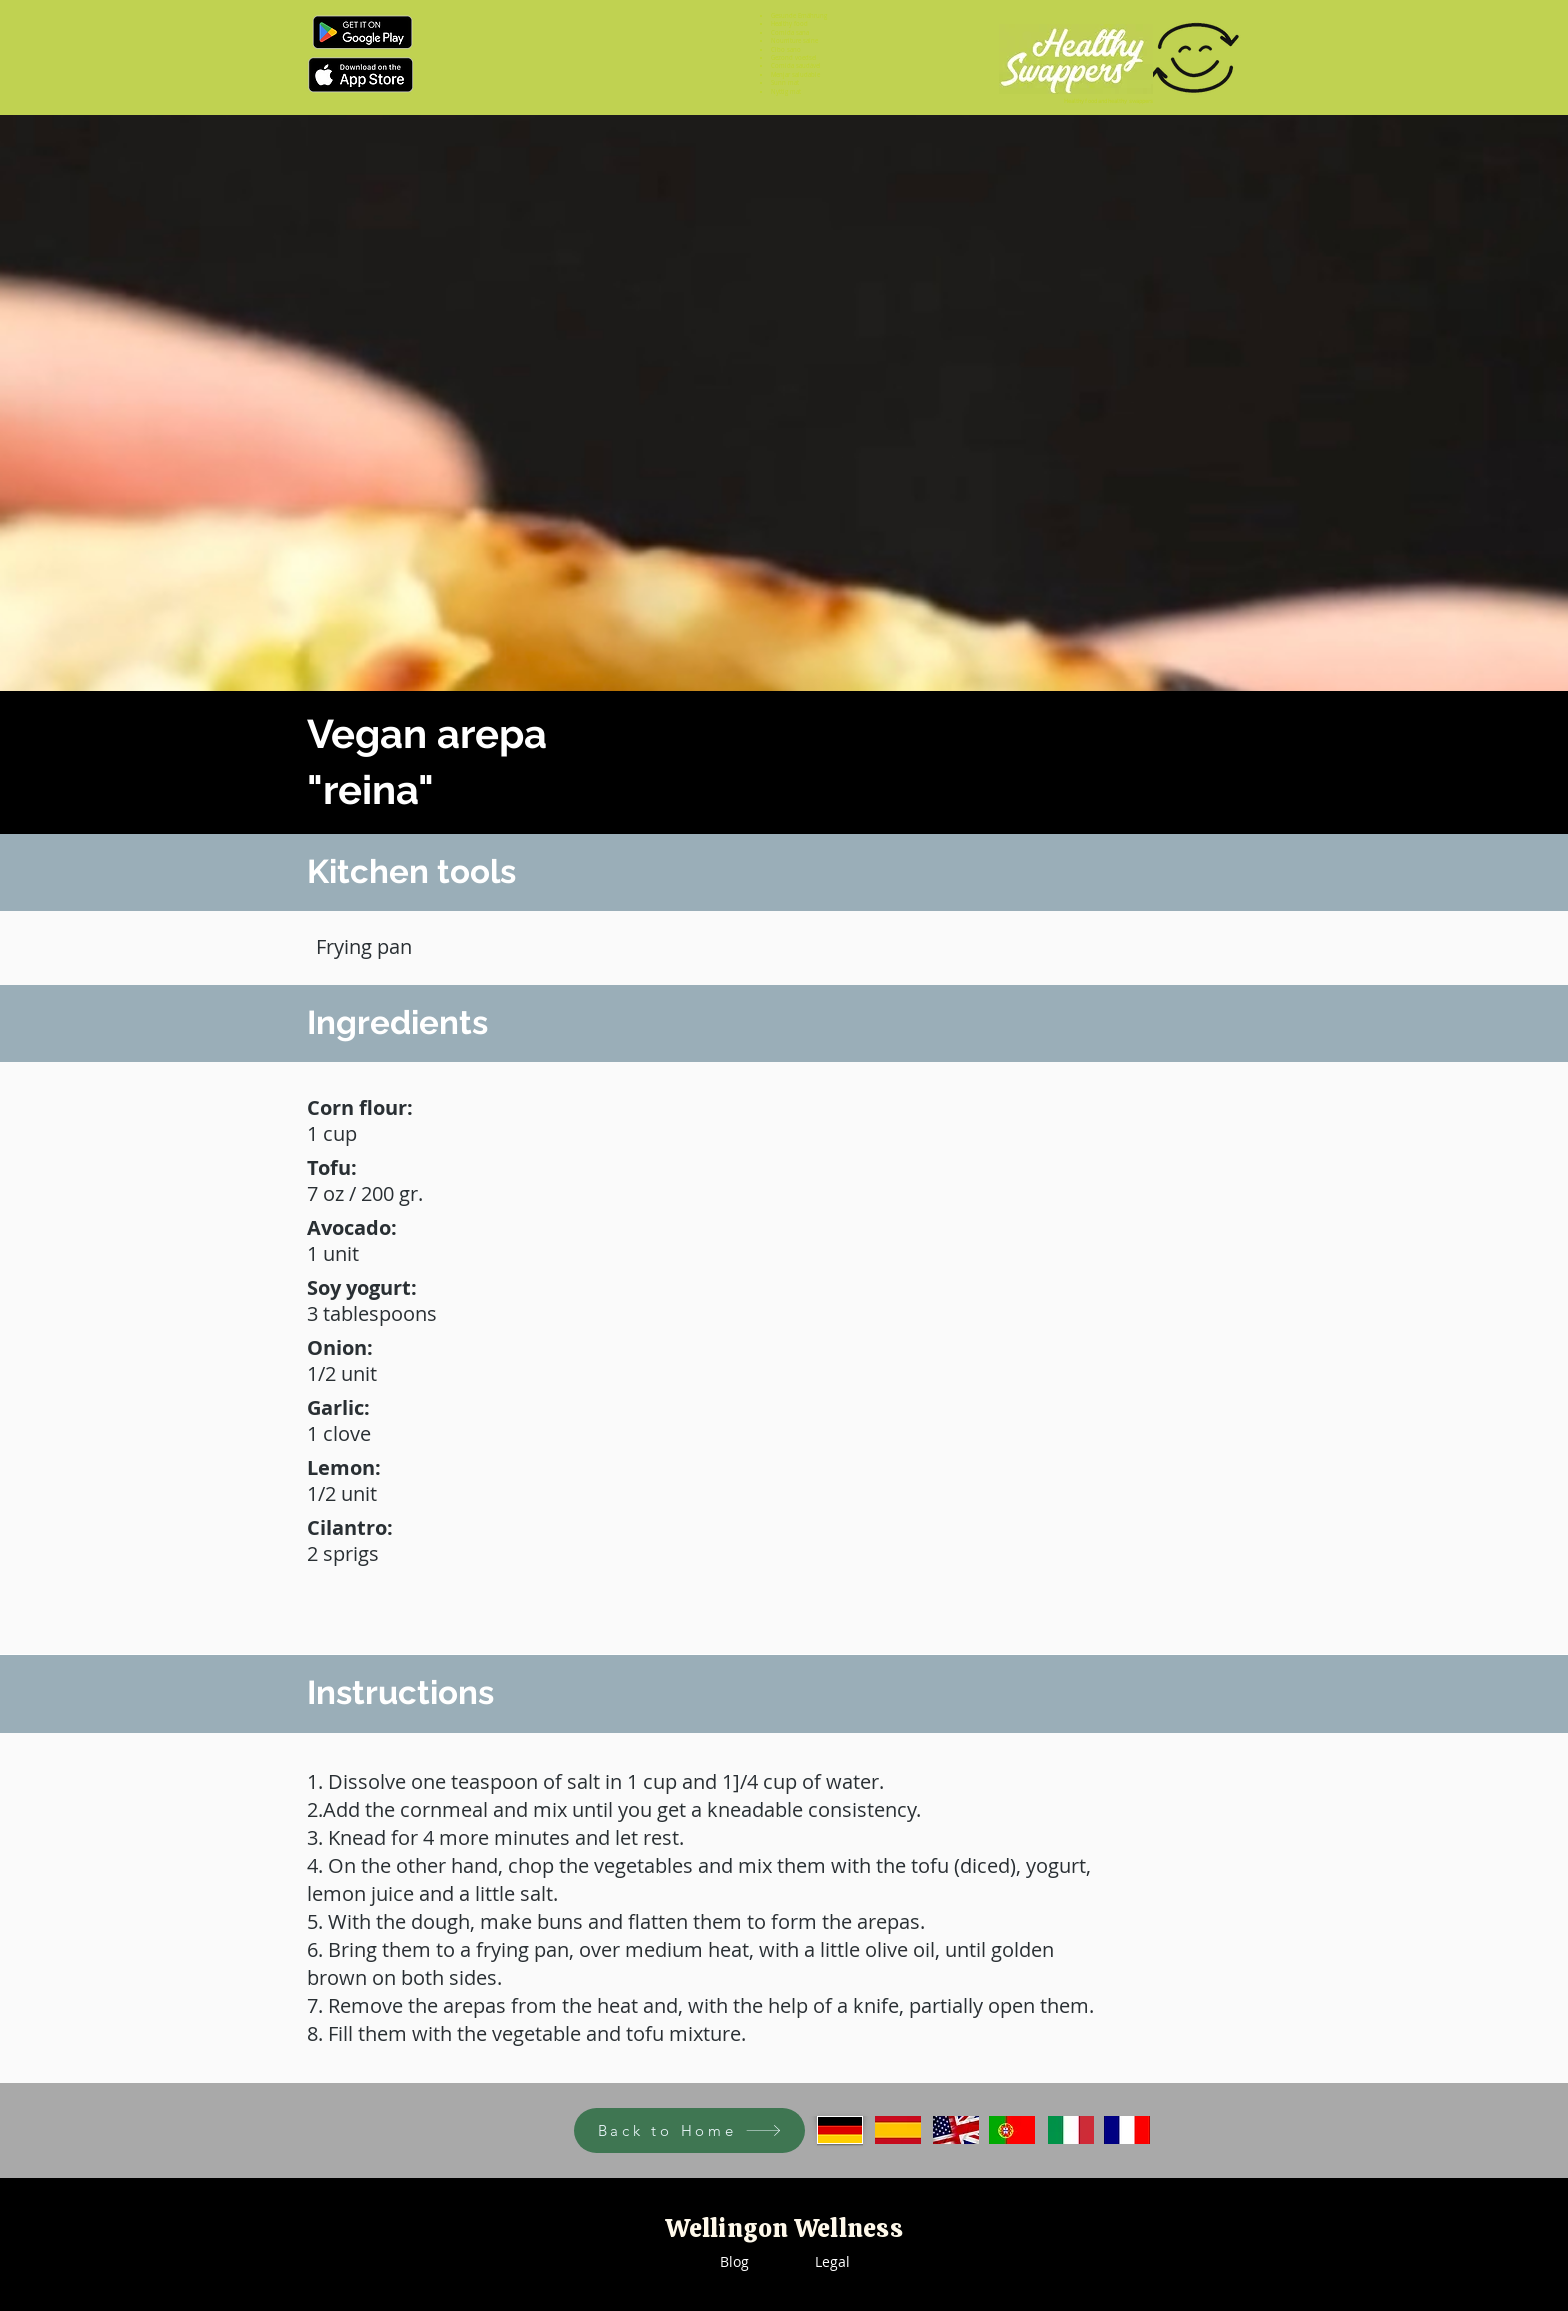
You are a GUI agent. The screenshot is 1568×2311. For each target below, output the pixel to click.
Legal (832, 2261)
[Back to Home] (689, 2130)
